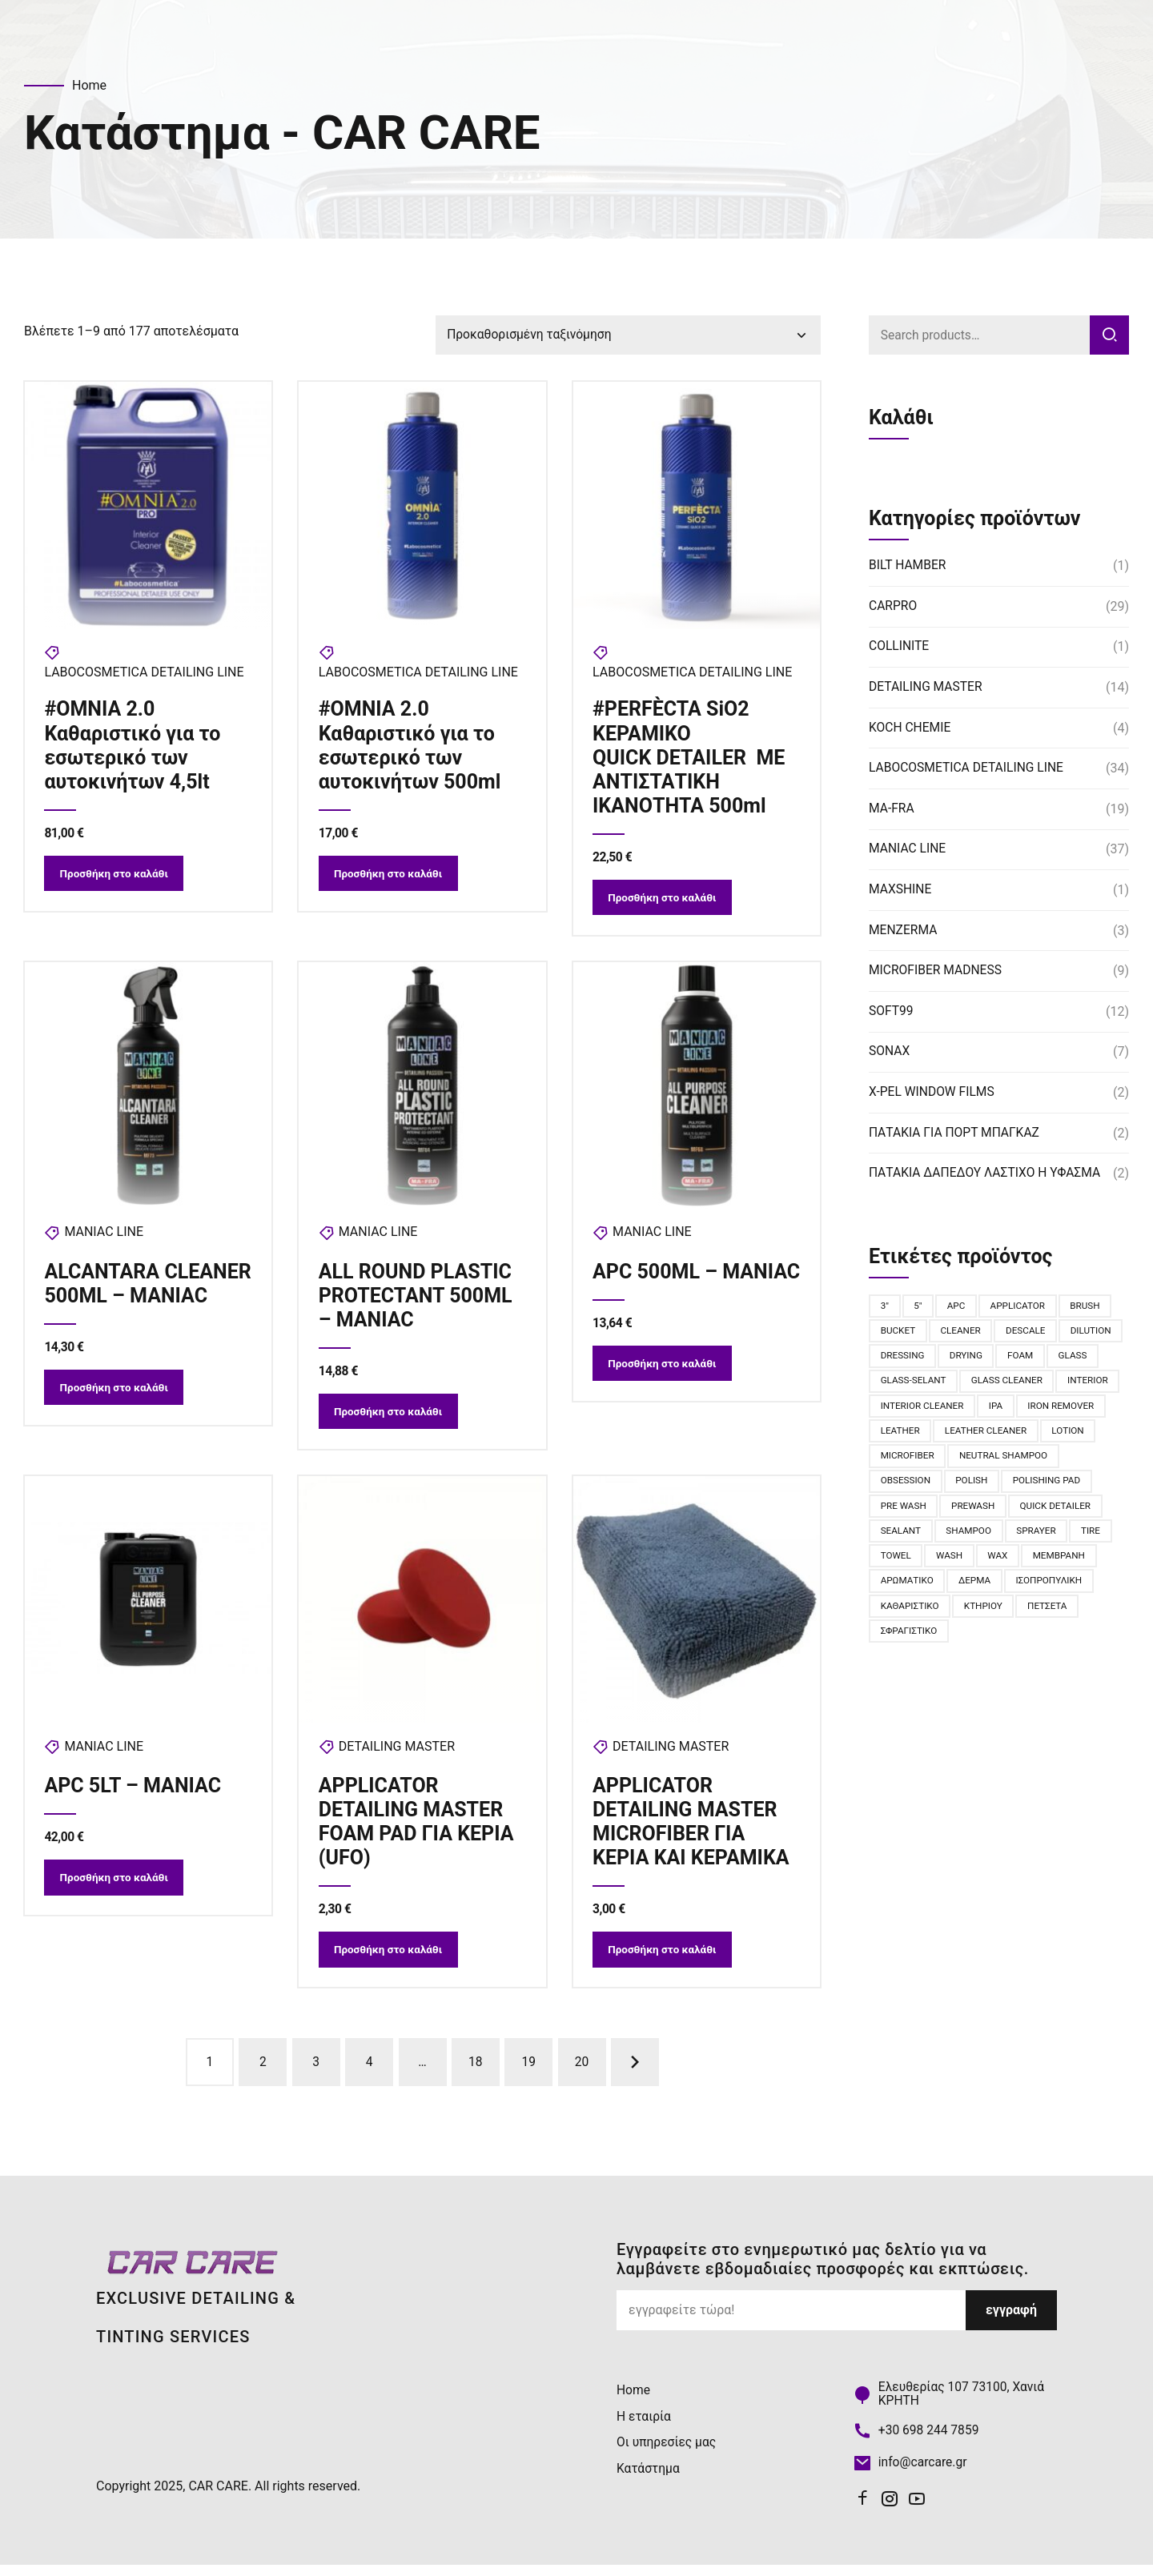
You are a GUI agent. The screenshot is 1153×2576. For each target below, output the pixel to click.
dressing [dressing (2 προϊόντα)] (970, 1358)
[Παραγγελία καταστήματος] (629, 335)
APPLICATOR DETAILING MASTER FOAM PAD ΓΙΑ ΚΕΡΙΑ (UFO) (416, 1828)
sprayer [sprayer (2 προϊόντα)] (901, 1563)
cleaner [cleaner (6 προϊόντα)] (963, 1332)
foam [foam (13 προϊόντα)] (1092, 1358)
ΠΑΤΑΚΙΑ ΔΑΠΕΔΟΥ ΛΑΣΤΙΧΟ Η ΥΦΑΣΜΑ (988, 1174)
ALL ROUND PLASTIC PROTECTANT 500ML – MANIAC (415, 1299)
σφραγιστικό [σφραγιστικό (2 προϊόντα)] (1041, 1640)
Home (89, 85)
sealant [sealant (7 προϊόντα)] (1000, 1537)
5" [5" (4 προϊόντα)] (919, 1307)
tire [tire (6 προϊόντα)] (957, 1563)
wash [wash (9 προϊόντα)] (1063, 1563)
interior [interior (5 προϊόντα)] (901, 1409)
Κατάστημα (649, 2478)
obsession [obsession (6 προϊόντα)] (1022, 1486)
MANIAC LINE (104, 1236)
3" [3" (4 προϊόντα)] (885, 1307)
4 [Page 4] (369, 2072)
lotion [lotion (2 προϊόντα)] (1006, 1461)
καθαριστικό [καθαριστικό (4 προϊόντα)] (1063, 1614)
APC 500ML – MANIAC (655, 1287)
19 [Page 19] (528, 2072)
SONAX (890, 1053)
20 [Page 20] (582, 2072)
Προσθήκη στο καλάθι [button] (117, 876)
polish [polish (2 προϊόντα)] (1090, 1486)
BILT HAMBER (908, 566)
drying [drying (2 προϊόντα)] (1036, 1358)
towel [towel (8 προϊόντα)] (1007, 1563)
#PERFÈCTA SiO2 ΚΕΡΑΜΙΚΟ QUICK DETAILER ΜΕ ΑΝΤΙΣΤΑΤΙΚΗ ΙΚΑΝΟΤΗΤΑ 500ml (689, 758)
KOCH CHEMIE (911, 728)
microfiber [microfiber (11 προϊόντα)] (1076, 1461)
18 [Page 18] (475, 2072)
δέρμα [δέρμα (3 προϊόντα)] (897, 1614)
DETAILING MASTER (397, 1753)
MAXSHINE (901, 890)
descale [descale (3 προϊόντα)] (1029, 1332)
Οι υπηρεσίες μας (667, 2452)
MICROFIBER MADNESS (937, 971)
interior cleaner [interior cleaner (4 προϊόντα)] (991, 1409)
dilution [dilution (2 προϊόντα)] (901, 1358)
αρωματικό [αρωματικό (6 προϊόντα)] (1033, 1589)
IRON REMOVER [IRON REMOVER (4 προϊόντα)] (915, 1435)
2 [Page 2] (263, 2072)
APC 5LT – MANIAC (133, 1792)
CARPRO (893, 607)
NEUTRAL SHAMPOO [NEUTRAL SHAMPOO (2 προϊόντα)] (926, 1486)
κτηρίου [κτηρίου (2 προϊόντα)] (900, 1640)
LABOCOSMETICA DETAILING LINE (144, 673)
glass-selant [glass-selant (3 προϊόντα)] (969, 1384)
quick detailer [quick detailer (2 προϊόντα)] (917, 1537)
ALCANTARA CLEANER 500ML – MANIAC (131, 1299)
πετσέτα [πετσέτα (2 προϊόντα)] (966, 1640)
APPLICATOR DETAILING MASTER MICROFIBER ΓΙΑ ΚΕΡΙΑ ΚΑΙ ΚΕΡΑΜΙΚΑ (691, 1828)
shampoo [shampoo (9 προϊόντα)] (1070, 1537)
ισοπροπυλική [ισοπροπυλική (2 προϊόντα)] (973, 1614)
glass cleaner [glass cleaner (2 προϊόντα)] (1066, 1384)
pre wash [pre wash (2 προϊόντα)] (999, 1512)
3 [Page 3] (315, 2072)
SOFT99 (891, 1012)
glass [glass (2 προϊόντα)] (895, 1384)
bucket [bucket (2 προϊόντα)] (899, 1332)
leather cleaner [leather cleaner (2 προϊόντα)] (923, 1461)
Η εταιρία (645, 2426)
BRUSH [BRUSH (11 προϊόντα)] (1090, 1307)
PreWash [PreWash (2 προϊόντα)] (1070, 1512)
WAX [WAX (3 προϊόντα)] (891, 1589)
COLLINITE (899, 648)
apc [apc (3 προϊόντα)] (958, 1307)
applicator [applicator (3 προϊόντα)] (1021, 1307)
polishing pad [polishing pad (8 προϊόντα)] (915, 1512)
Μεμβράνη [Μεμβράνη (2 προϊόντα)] (954, 1589)
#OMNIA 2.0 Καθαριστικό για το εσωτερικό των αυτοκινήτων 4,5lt (133, 746)
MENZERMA (904, 931)
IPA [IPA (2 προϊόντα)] (1066, 1409)
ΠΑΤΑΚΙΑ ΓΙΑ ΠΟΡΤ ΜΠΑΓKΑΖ (956, 1134)
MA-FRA (892, 809)
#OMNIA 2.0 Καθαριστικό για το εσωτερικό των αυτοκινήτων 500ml (410, 746)
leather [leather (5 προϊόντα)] (994, 1435)
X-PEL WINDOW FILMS (933, 1093)
